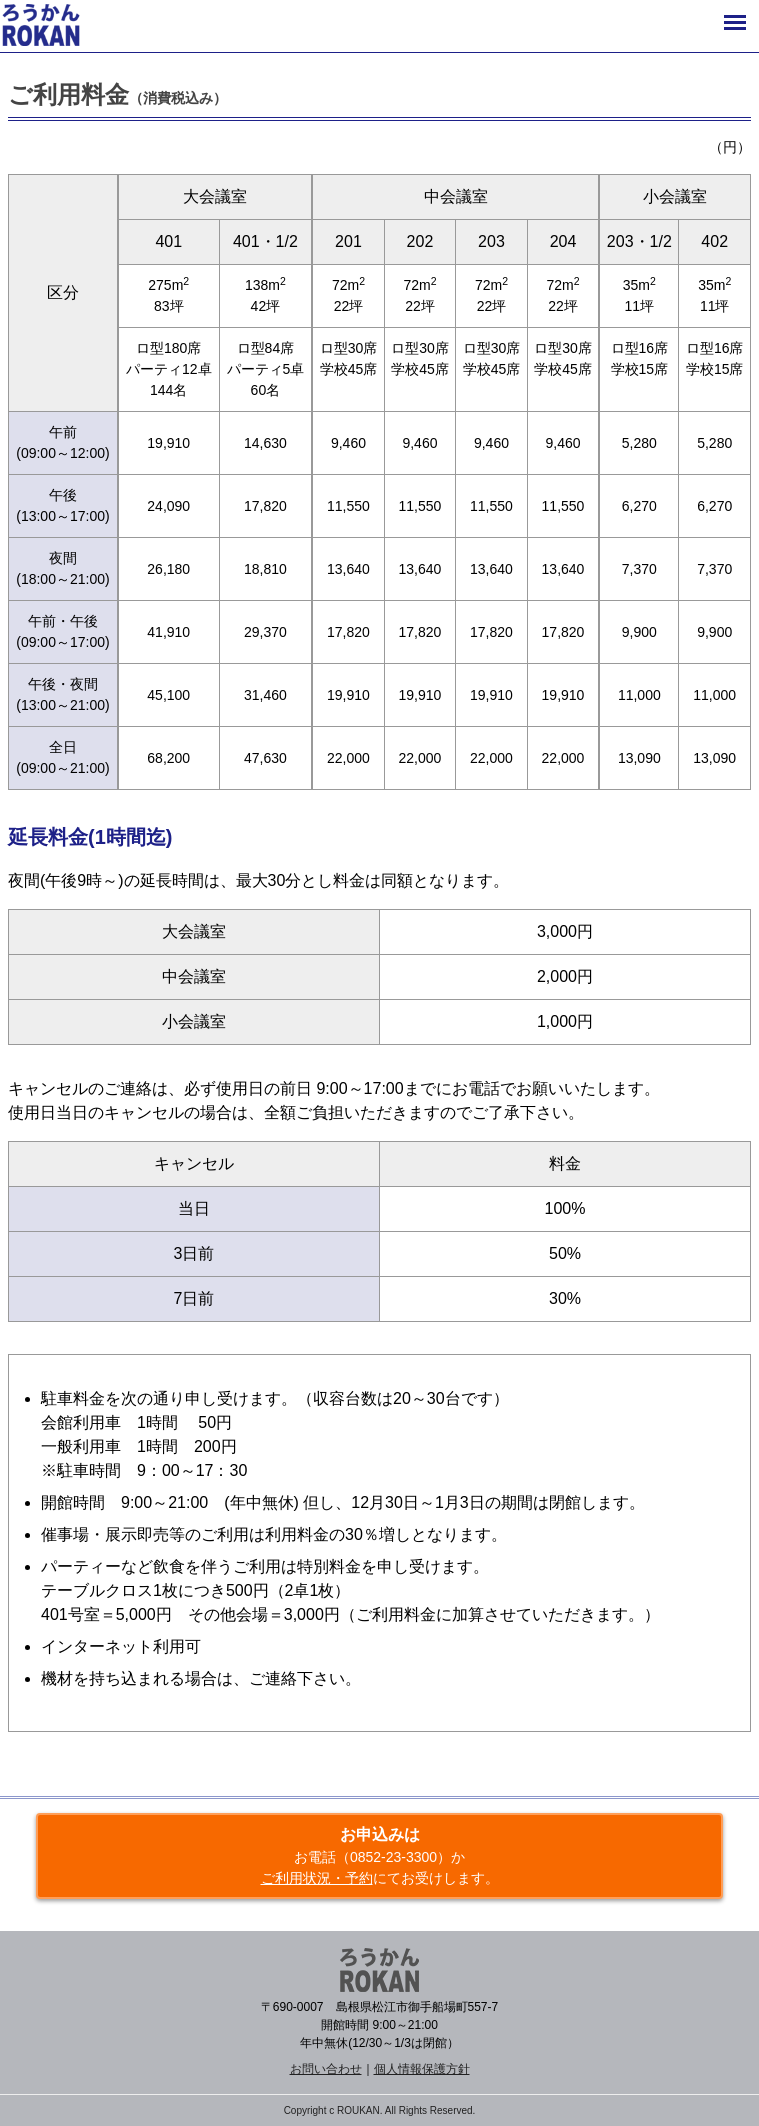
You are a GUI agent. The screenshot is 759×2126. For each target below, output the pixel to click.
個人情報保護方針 (422, 2069)
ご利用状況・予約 (317, 1878)
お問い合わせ (326, 2069)
